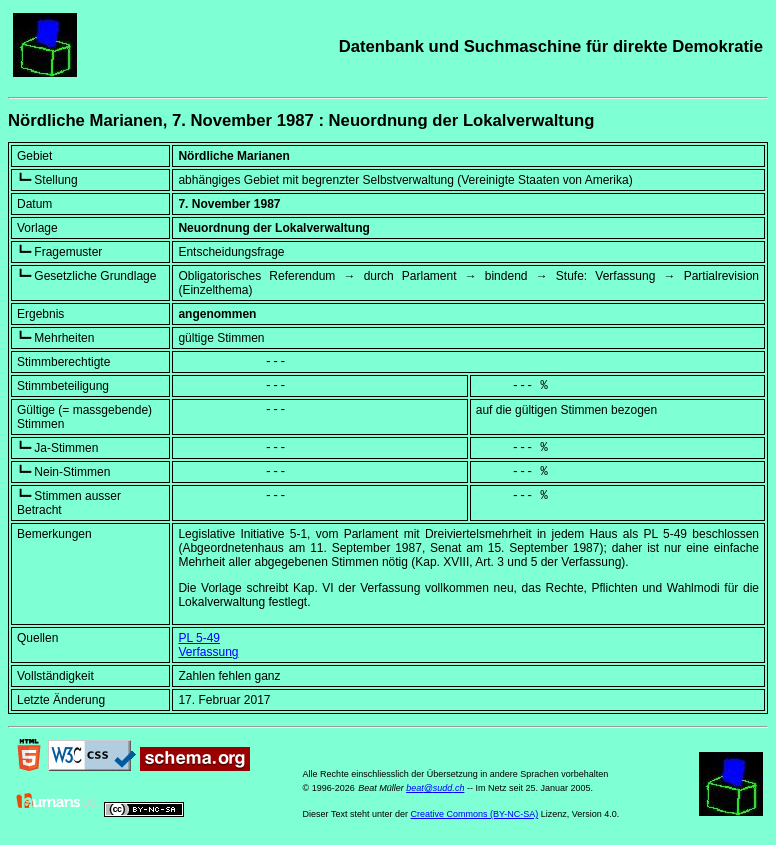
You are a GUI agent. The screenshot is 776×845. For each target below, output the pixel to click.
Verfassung (208, 652)
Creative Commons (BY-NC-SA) (475, 814)
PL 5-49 (199, 638)
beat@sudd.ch (435, 788)
